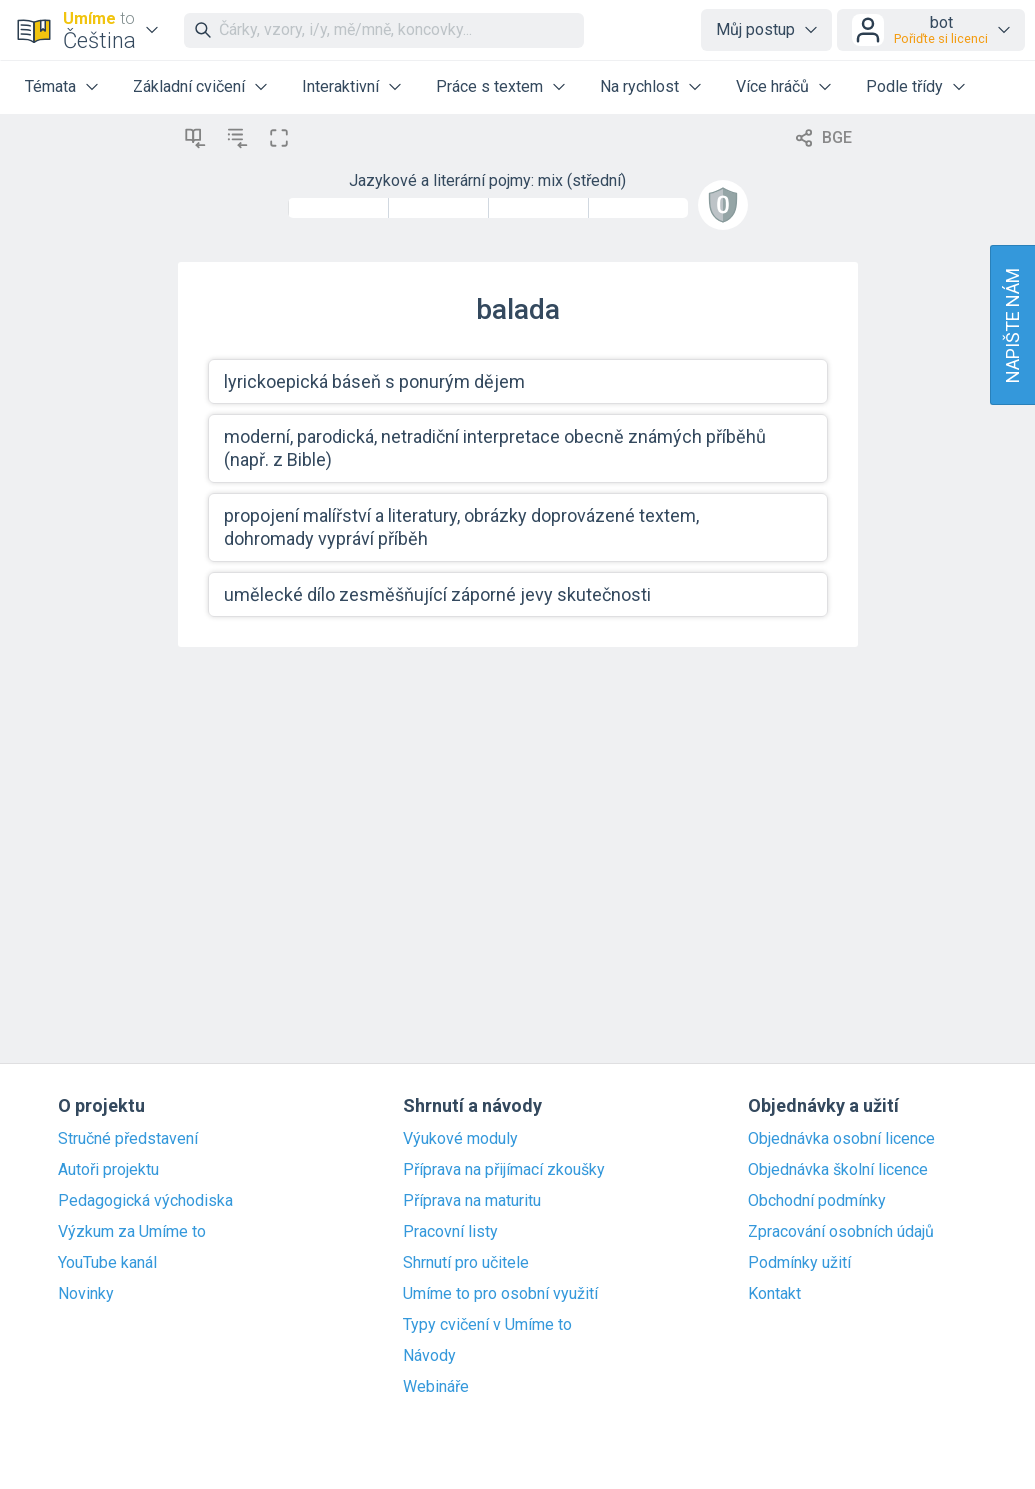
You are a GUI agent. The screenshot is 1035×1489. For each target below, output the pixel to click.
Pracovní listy (450, 1232)
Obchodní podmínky (817, 1201)
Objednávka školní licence (838, 1170)
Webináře (436, 1387)
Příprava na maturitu (472, 1201)
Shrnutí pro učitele (466, 1263)
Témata (50, 86)
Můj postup (755, 29)
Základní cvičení (189, 86)
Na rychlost (639, 86)
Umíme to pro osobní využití (500, 1294)
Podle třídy (904, 86)
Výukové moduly (460, 1139)
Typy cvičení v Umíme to (487, 1325)
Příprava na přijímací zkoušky (504, 1170)
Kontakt (774, 1294)
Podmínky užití (799, 1263)
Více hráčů (772, 86)
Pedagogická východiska (145, 1201)
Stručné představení (128, 1139)
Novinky (86, 1294)
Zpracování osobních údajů (841, 1232)
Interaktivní (340, 86)
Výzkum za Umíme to (132, 1232)
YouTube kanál (107, 1263)
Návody (429, 1356)
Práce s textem (489, 86)
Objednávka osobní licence (841, 1139)
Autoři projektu (108, 1170)
